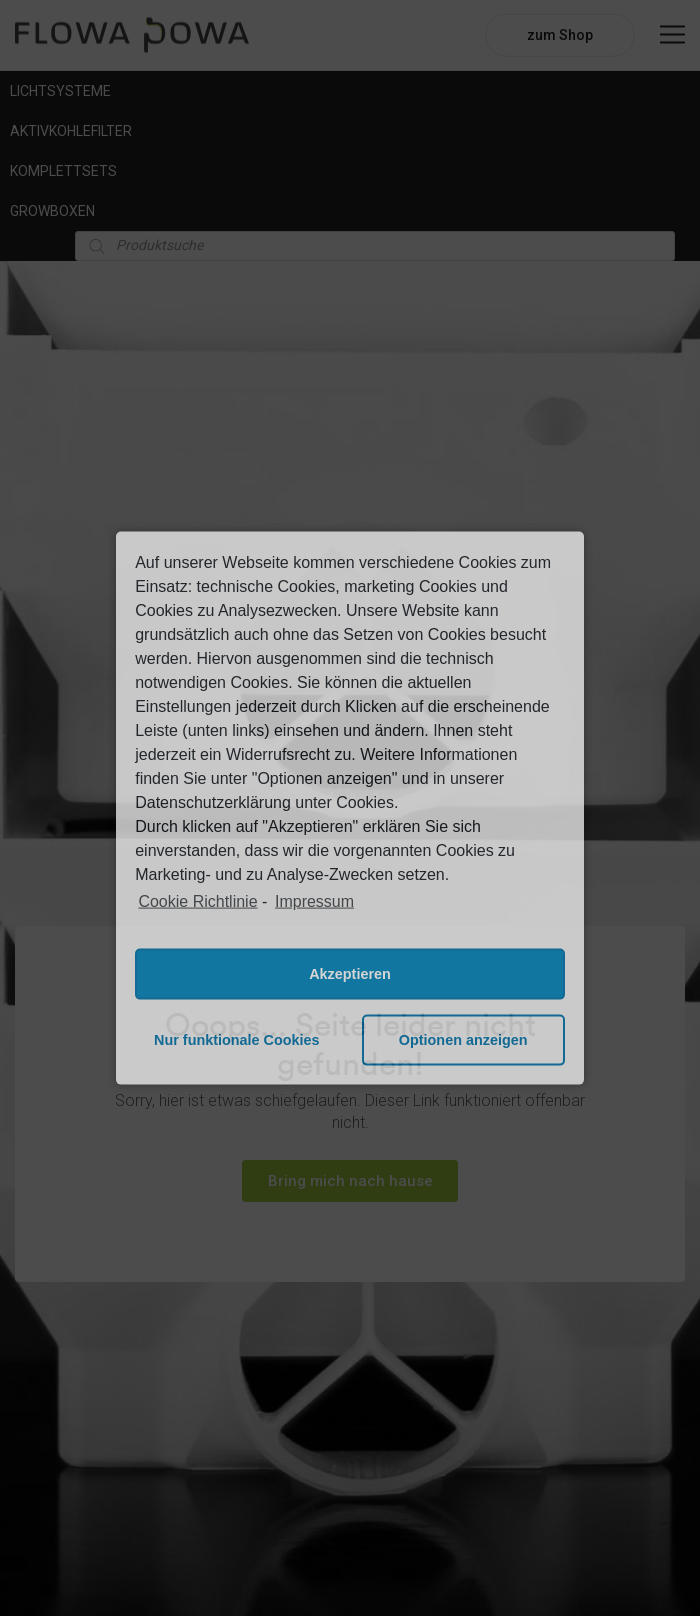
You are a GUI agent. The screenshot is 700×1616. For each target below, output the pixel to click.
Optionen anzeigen (463, 1040)
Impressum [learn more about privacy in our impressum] (314, 901)
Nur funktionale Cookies (237, 1040)
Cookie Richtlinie (197, 901)
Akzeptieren (350, 974)
